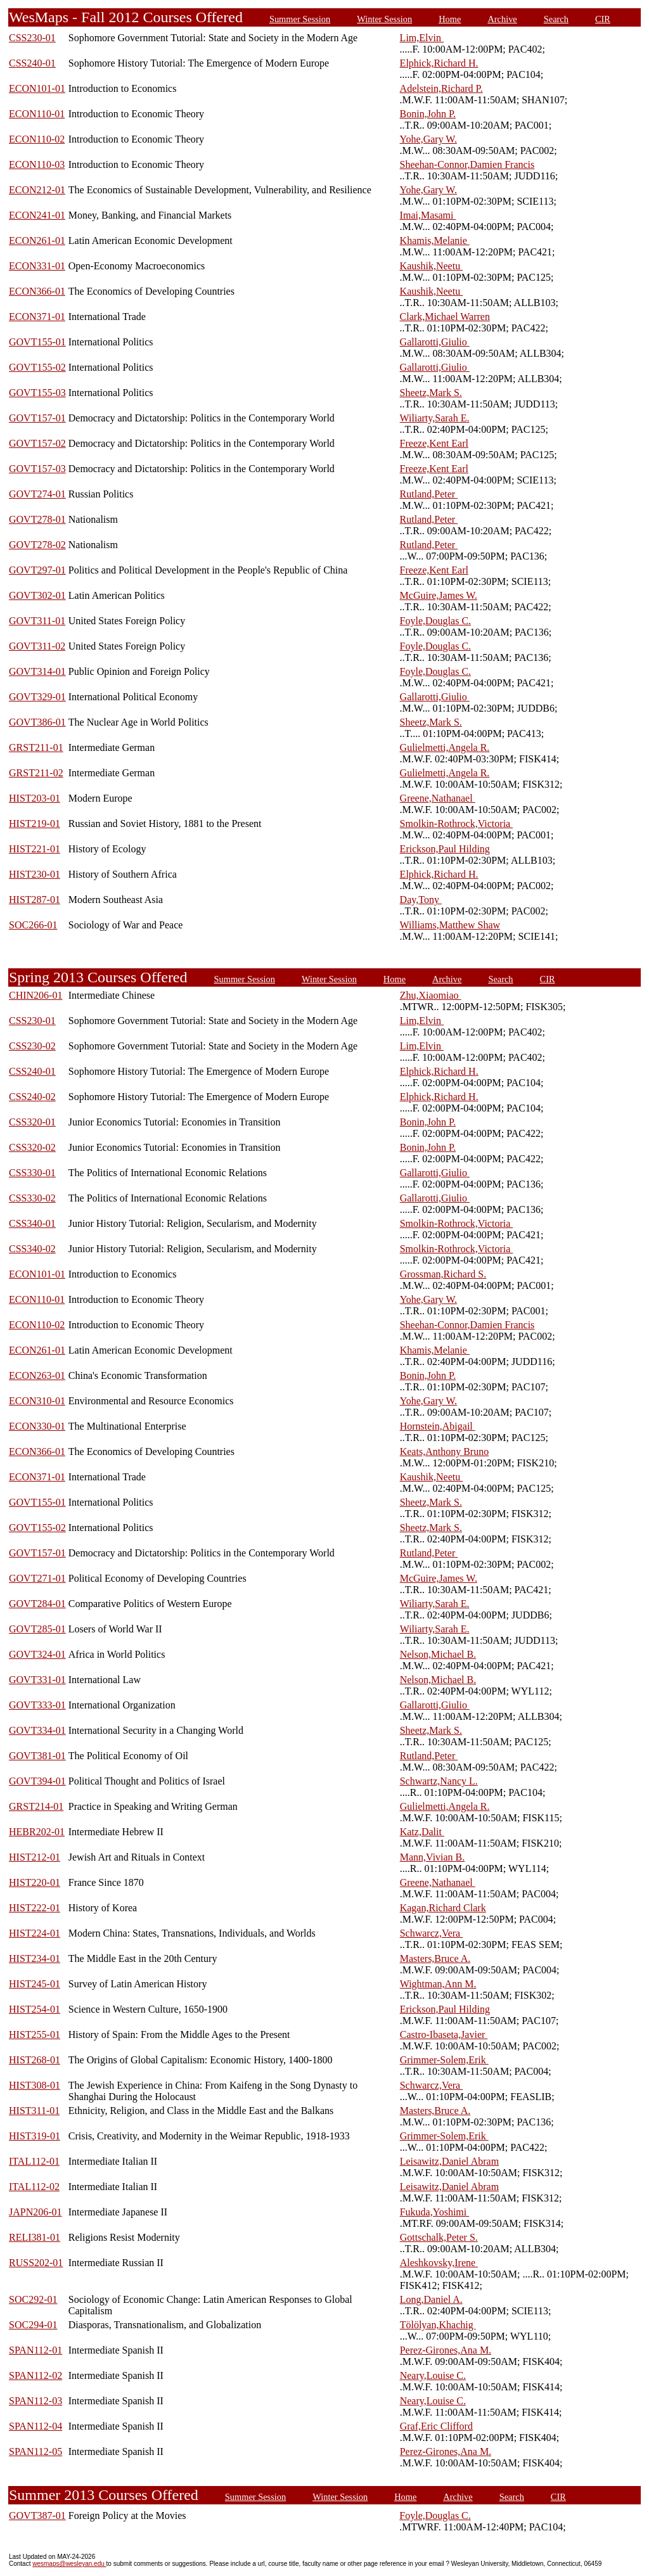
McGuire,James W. (438, 595)
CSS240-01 (32, 63)
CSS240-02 (32, 1096)
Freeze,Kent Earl (434, 443)
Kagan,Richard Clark (443, 1907)
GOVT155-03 (37, 392)
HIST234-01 (34, 1958)
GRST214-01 (36, 1806)
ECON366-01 (37, 291)
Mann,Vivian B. (432, 1857)
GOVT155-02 (37, 367)
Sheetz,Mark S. (431, 392)
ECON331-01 (37, 265)
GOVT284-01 (37, 1603)
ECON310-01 (37, 1400)
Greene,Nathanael (437, 798)
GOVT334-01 (37, 1730)
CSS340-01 (32, 1223)
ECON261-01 (37, 240)
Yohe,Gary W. (428, 139)
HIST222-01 (34, 1907)
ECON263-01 (37, 1375)
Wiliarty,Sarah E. (435, 418)
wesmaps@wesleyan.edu (69, 2563)
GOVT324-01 (37, 1654)
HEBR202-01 (37, 1831)
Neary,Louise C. (433, 2375)
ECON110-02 (37, 139)
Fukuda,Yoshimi (435, 2212)
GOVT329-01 (37, 696)
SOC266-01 (33, 925)
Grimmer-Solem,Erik (444, 2059)
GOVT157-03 (37, 468)
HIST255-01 (34, 2034)
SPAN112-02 (35, 2375)
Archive (502, 19)
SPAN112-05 (35, 2451)
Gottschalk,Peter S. (439, 2237)
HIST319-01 (34, 2136)
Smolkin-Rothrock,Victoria (456, 823)
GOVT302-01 (37, 595)
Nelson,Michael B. (438, 1654)
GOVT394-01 (37, 1781)
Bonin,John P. (428, 113)
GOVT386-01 (37, 722)
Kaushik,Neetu (431, 265)
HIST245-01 (34, 1983)
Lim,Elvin (422, 37)
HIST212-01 (34, 1857)
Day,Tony (421, 899)
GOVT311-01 (37, 620)
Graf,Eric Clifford (436, 2426)
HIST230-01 (34, 874)
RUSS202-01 (36, 2262)
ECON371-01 (37, 316)
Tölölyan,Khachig (438, 2324)
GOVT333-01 (37, 1705)
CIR (602, 19)
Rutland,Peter (429, 494)
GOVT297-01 (37, 570)
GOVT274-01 (37, 494)
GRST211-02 (36, 772)
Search (556, 19)
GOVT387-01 (37, 2515)
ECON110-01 (37, 113)
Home (450, 19)
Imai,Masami (428, 215)
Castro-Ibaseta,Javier (444, 2034)
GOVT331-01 (37, 1679)
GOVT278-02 (37, 544)
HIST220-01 (34, 1882)
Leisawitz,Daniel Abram (449, 2161)
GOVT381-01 (37, 1755)
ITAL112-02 (34, 2186)
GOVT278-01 (37, 519)
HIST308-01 (34, 2085)
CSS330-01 (32, 1172)
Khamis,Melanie (435, 240)
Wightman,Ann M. (438, 1983)
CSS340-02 (32, 1248)
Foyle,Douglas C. (435, 620)
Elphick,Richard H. (439, 63)
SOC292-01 (33, 2299)
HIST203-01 (34, 798)
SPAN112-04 (35, 2426)
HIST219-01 (34, 823)
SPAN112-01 (35, 2350)
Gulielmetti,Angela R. (445, 747)
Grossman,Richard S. (443, 1274)
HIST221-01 (34, 848)
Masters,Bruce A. (435, 1958)
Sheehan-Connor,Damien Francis (467, 164)
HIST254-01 (34, 2009)
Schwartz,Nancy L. (439, 1781)
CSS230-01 (32, 37)
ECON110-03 (37, 164)
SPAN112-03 (35, 2400)
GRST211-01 (36, 747)
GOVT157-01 (37, 418)
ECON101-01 (37, 88)
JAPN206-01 (35, 2212)
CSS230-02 (32, 1046)
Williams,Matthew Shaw (450, 925)
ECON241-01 (37, 215)
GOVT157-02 (37, 443)
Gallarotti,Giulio (435, 341)
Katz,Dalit (422, 1831)
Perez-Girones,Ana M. (445, 2350)
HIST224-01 (34, 1933)
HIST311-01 (34, 2110)
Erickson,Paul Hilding (445, 848)
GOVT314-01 (37, 671)
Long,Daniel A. (431, 2299)
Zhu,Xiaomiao (430, 995)
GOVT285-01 (37, 1629)
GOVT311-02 (37, 646)
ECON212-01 (37, 189)
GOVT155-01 (37, 341)
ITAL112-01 (34, 2161)
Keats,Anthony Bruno (444, 1451)
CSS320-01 (32, 1122)
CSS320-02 (32, 1147)
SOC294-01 (33, 2324)
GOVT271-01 (37, 1578)
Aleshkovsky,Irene (439, 2262)
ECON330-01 (37, 1426)
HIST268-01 (34, 2059)
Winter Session (384, 19)
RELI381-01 (34, 2237)
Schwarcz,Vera (431, 1933)
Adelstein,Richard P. (441, 88)
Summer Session (299, 19)
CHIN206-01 (35, 995)
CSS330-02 (32, 1198)
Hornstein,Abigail (437, 1426)
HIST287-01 (34, 899)
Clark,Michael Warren (445, 316)
